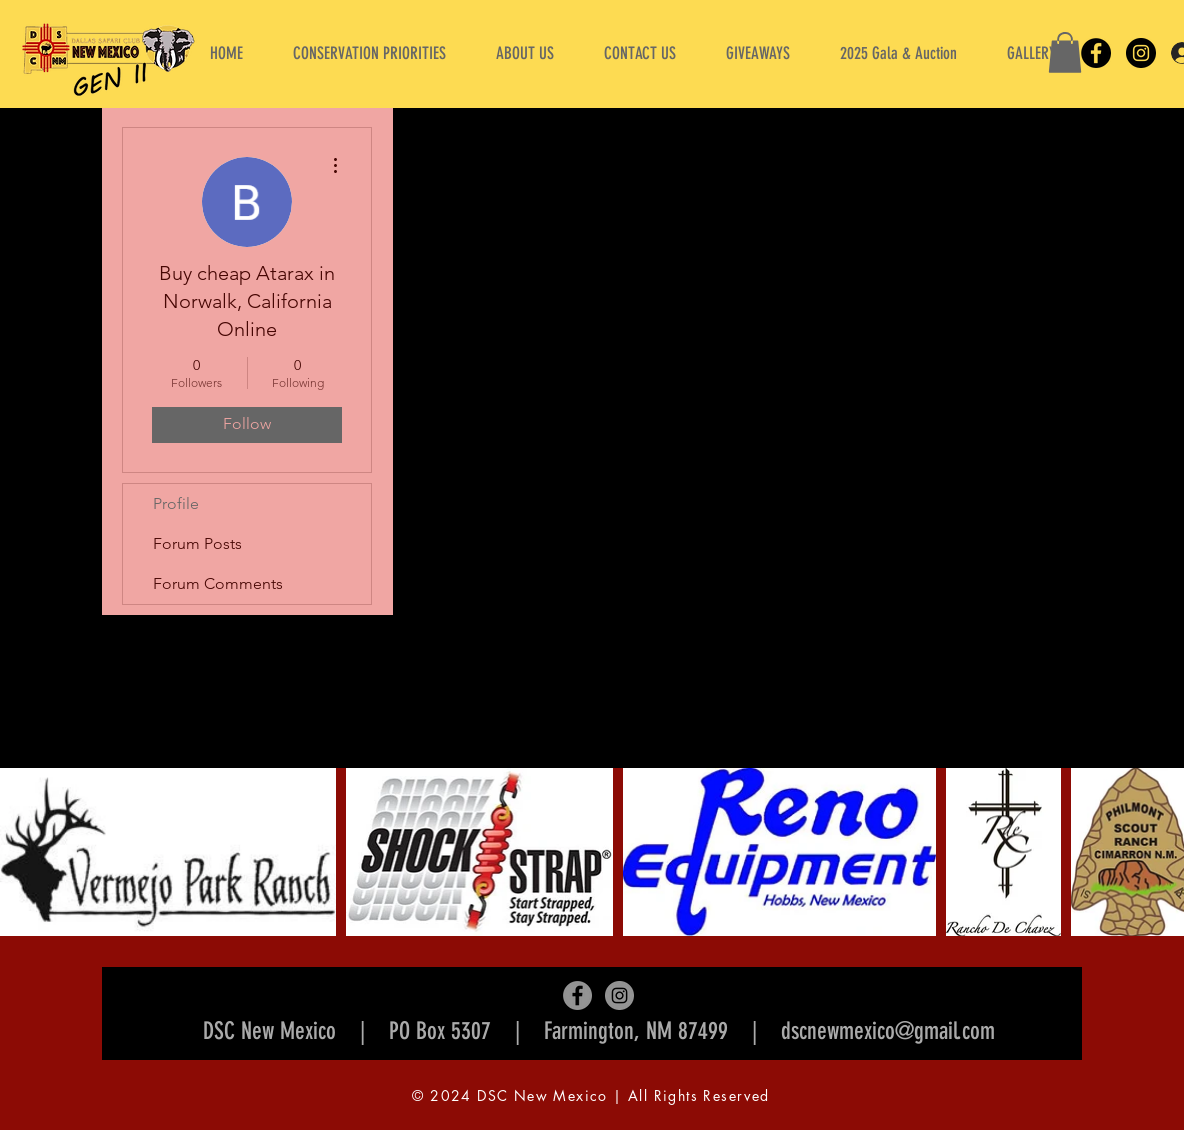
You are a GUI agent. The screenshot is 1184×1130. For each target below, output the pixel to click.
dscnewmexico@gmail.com (888, 1031)
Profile (176, 503)
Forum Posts (197, 543)
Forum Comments (218, 583)
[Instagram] (1141, 53)
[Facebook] (1096, 53)
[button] (525, 53)
